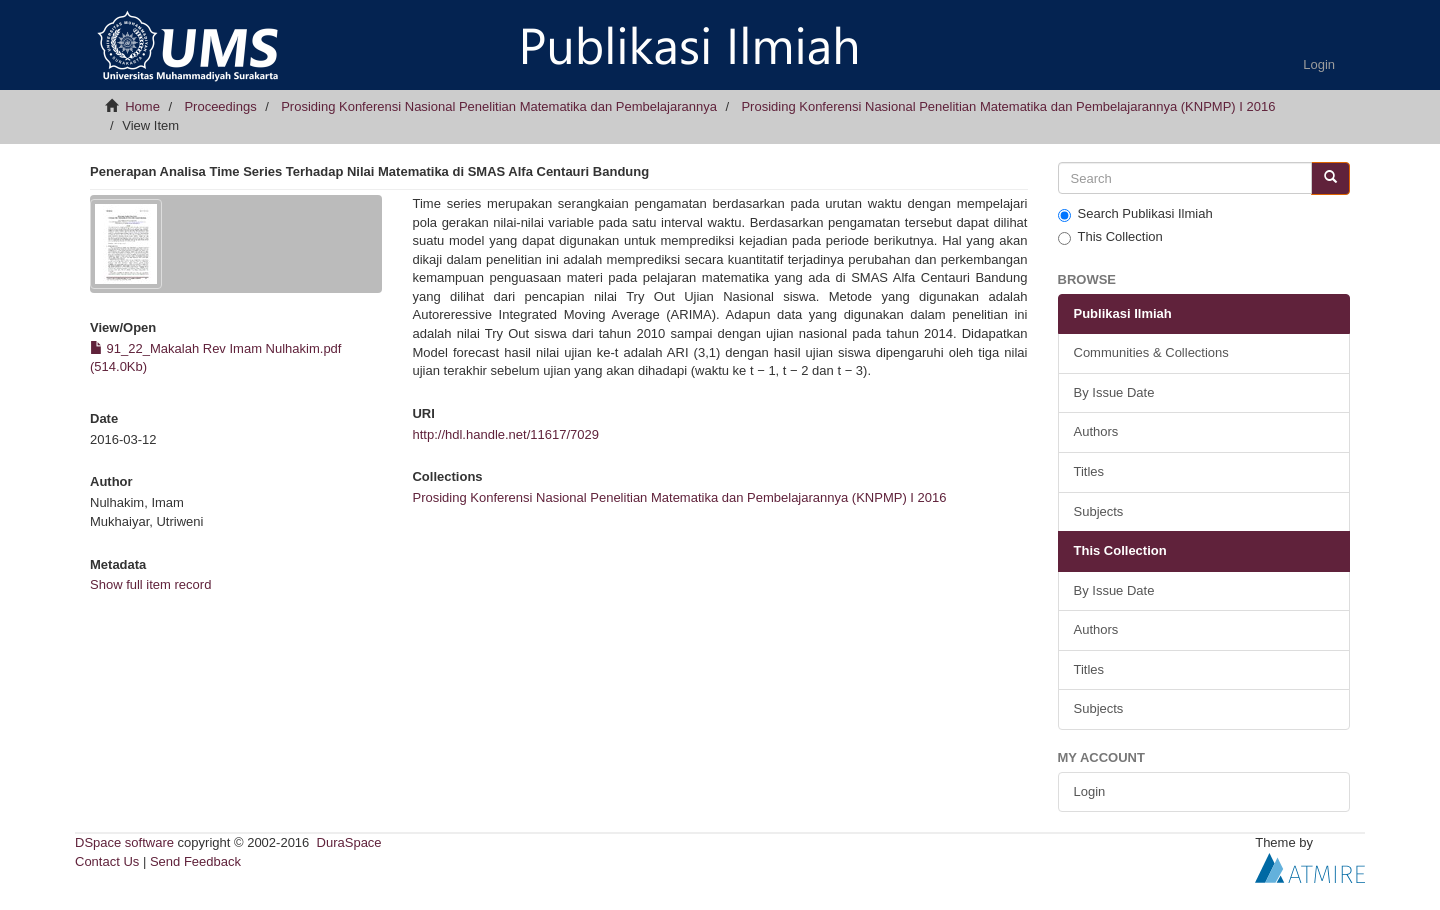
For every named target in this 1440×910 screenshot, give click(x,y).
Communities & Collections (1151, 352)
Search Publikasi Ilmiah (1135, 214)
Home (142, 106)
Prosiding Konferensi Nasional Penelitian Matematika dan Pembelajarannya (499, 106)
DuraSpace (349, 842)
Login (1090, 791)
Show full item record (150, 584)
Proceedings (220, 106)
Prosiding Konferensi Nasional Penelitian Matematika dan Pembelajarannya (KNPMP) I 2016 (1008, 106)
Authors (1096, 431)
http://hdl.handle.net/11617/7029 (505, 434)
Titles (1089, 471)
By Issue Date (1114, 392)
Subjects (1099, 511)
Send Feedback (195, 861)
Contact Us (107, 861)
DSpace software (124, 842)
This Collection (1110, 237)
